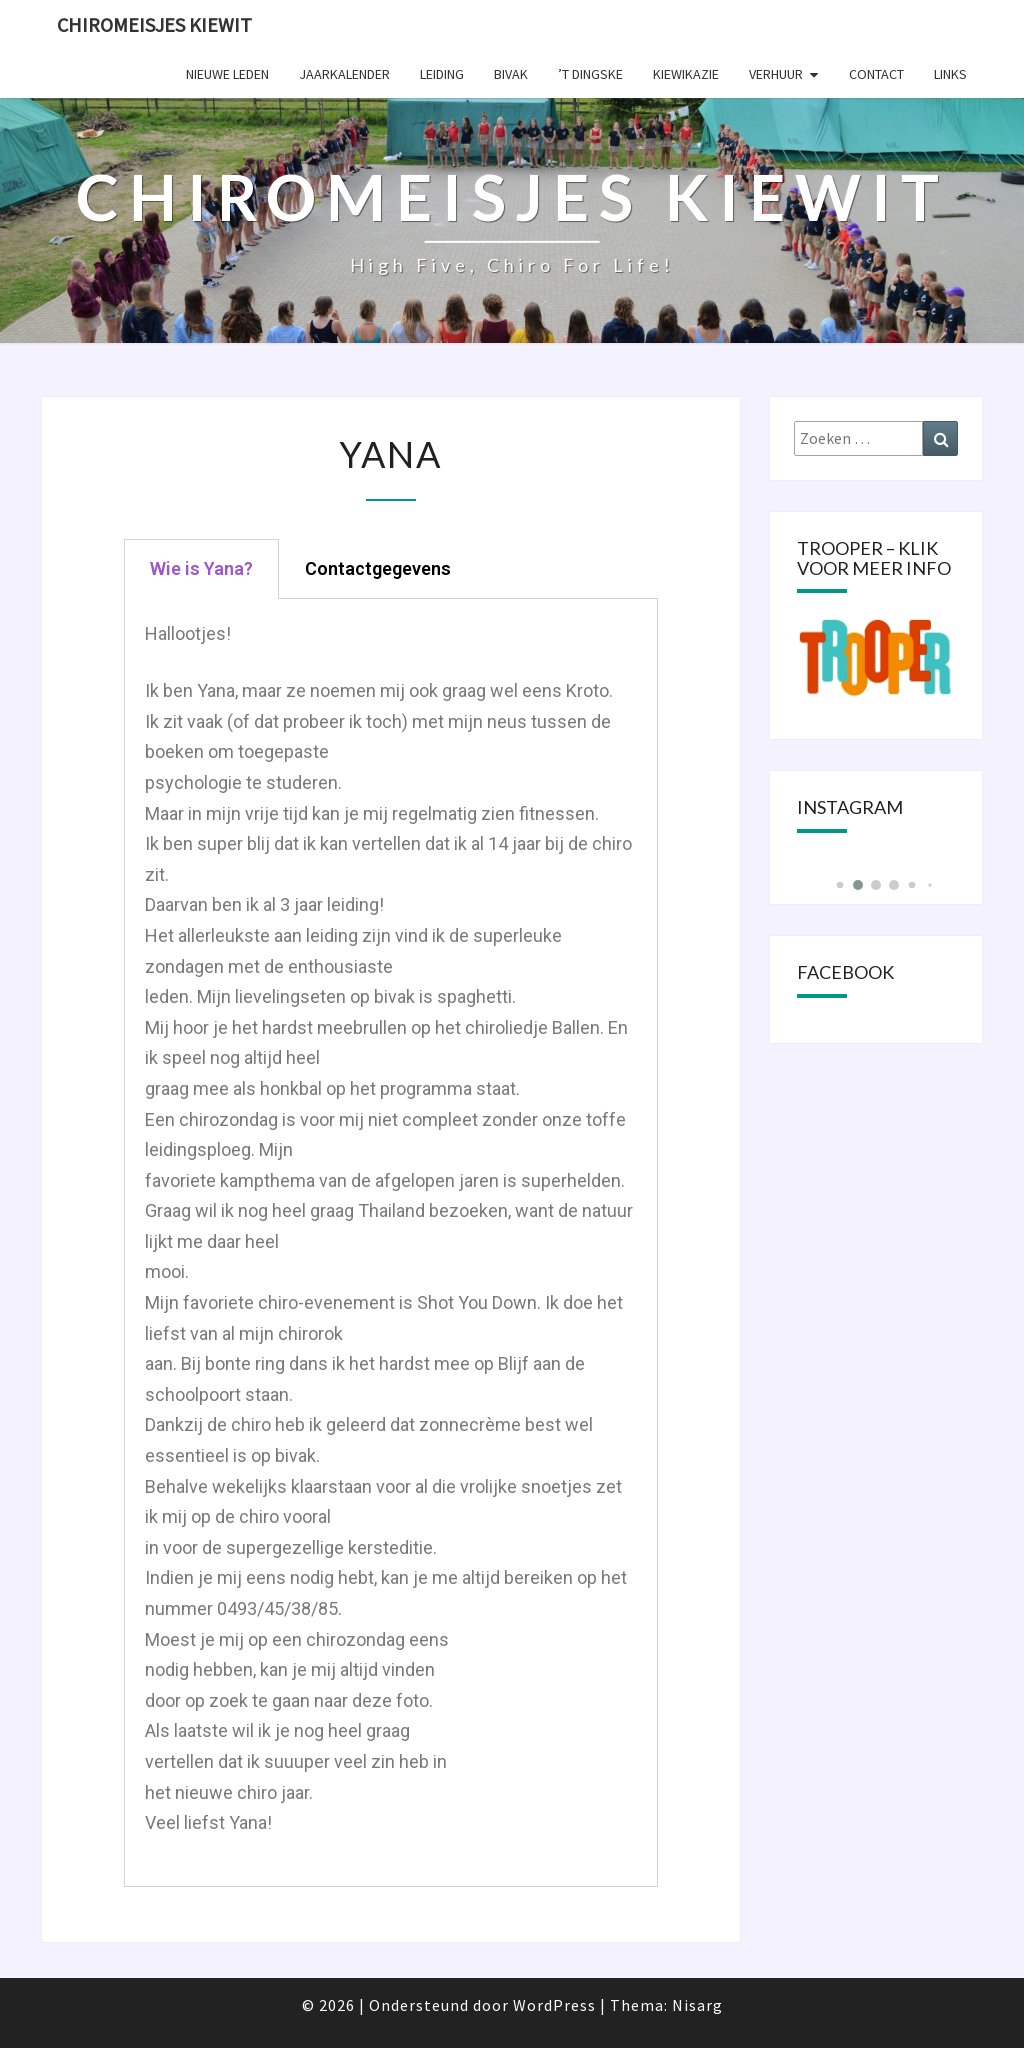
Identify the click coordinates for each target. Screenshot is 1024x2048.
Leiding (442, 74)
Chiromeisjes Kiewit (154, 24)
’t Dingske (590, 74)
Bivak (511, 74)
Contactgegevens (378, 568)
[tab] (201, 569)
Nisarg (697, 2005)
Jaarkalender (344, 74)
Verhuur (776, 74)
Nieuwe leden (227, 74)
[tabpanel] (391, 1243)
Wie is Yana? (201, 568)
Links (950, 74)
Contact (876, 74)
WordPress (554, 2005)
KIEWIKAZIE (686, 74)
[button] (839, 885)
